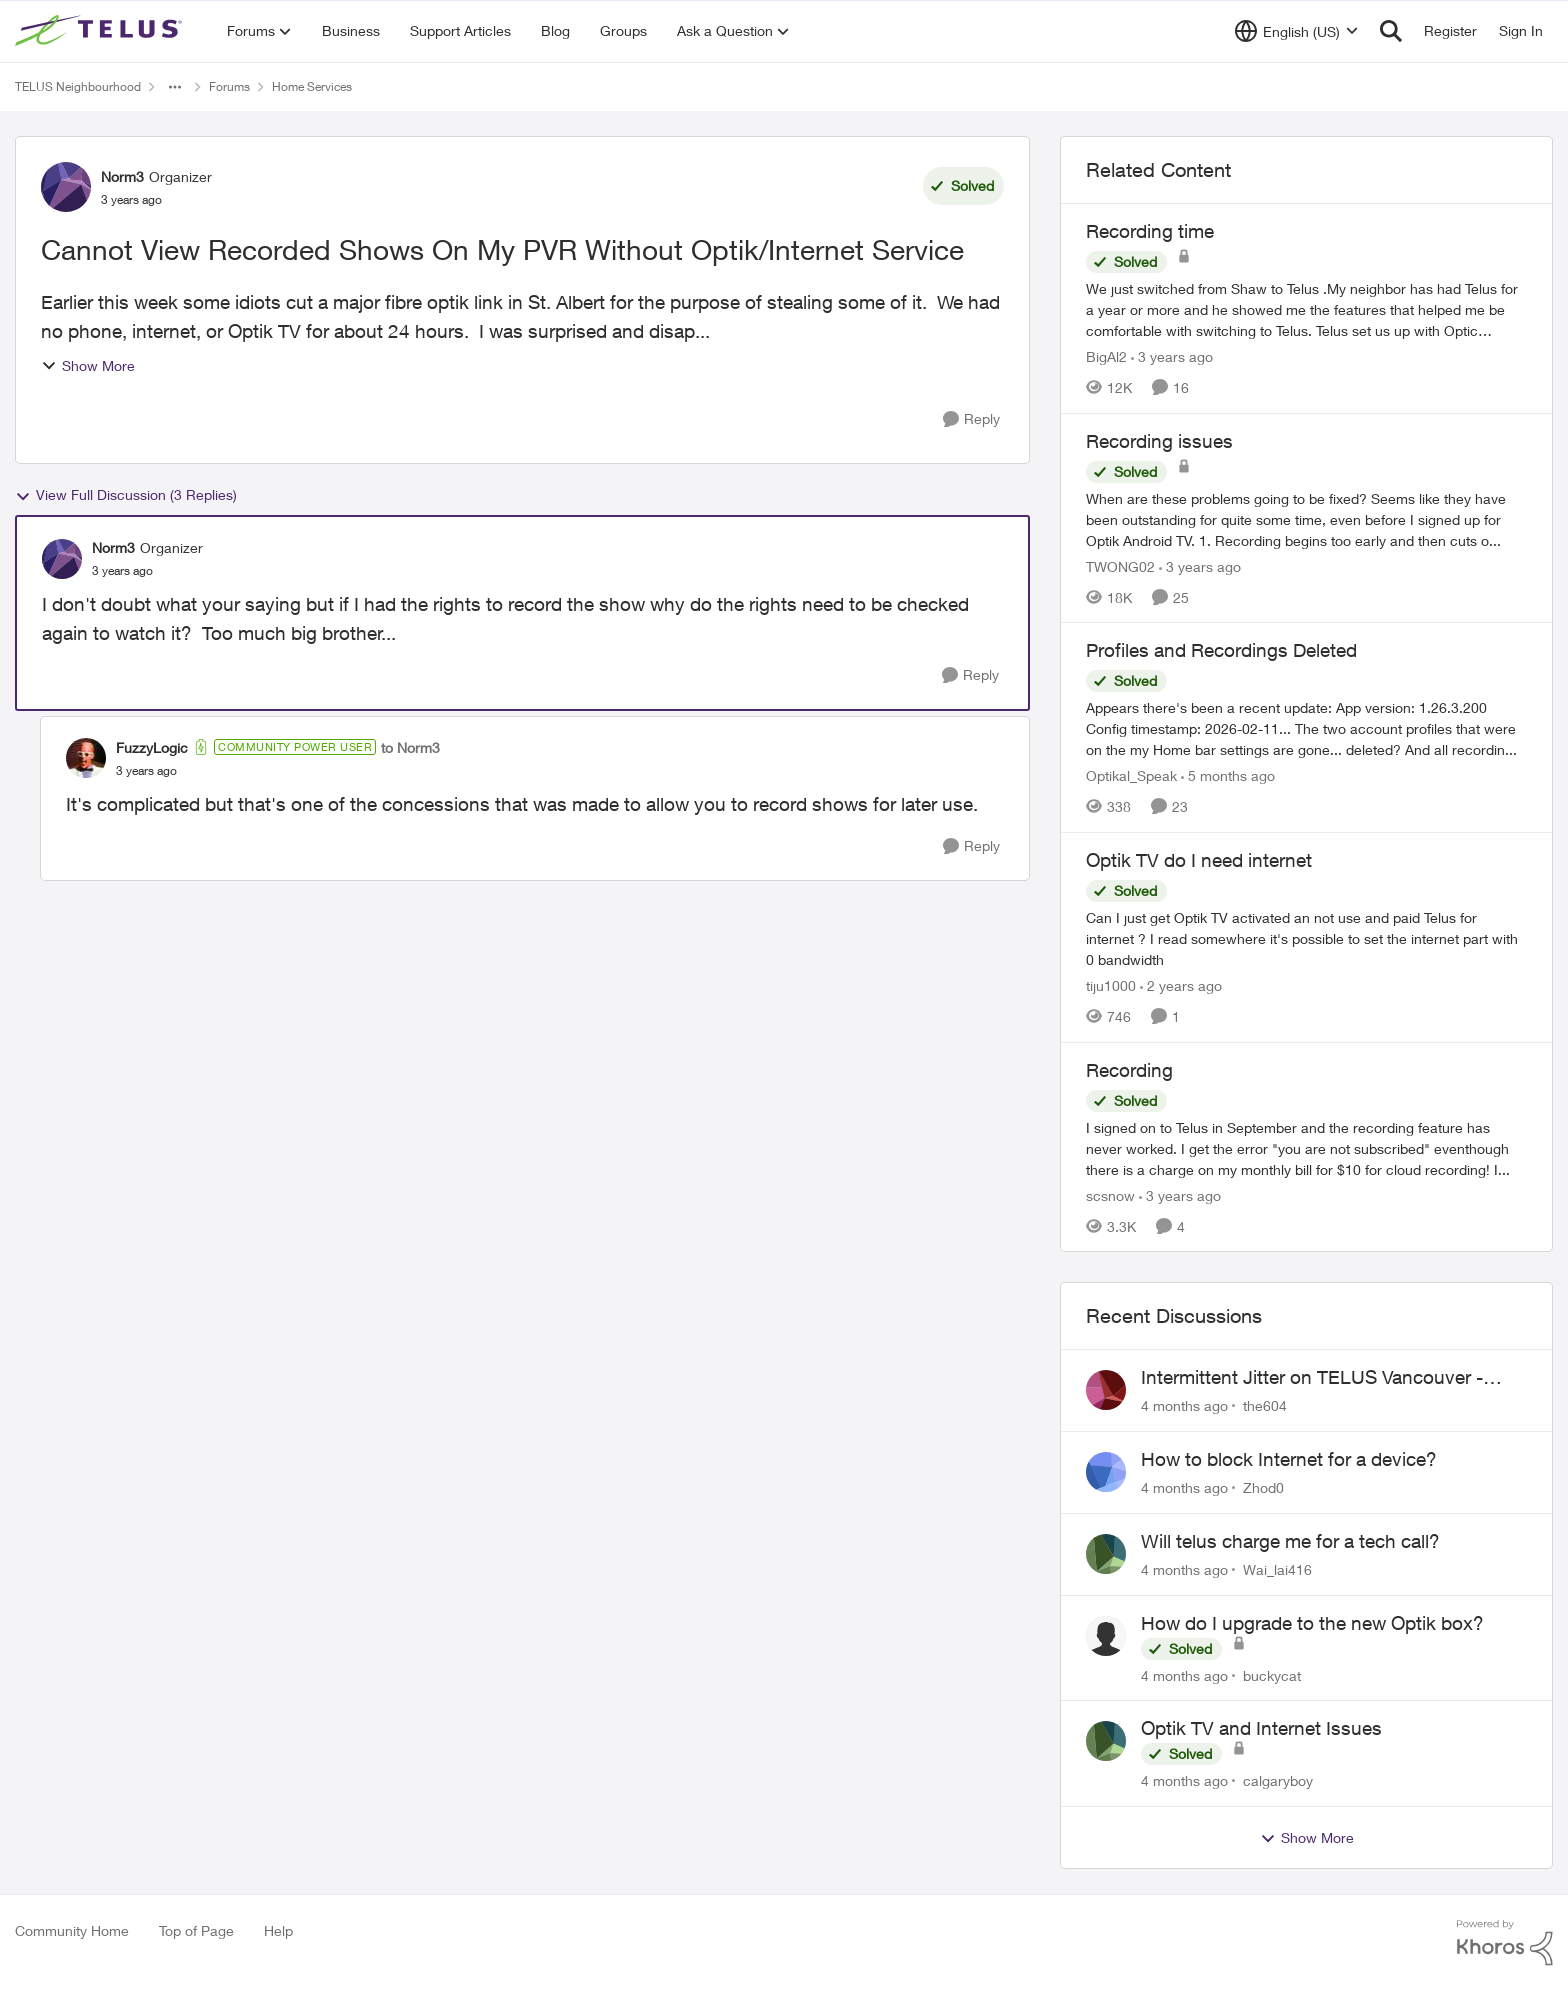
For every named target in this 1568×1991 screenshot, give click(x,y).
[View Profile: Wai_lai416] (1106, 1554)
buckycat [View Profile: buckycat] (1272, 1674)
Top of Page (196, 1930)
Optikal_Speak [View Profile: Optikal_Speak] (1131, 775)
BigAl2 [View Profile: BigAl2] (1106, 356)
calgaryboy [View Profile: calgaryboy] (1278, 1780)
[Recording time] (1306, 309)
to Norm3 (410, 747)
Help (278, 1930)
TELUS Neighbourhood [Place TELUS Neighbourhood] (78, 86)
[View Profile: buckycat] (1106, 1636)
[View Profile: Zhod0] (1106, 1472)
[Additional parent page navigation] (175, 87)
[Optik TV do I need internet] (1306, 938)
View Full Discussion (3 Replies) (126, 495)
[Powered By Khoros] (1505, 1943)
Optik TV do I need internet (1199, 860)
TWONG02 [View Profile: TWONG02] (1120, 565)
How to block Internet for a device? (1289, 1459)
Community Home (72, 1930)
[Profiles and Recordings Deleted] (1306, 728)
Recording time (1150, 231)
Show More (88, 365)
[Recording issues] (1306, 518)
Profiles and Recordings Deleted (1221, 650)
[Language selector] (1296, 31)
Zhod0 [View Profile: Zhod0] (1263, 1487)
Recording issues (1159, 441)
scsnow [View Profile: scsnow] (1110, 1194)
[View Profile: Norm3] (66, 187)
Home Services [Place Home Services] (312, 86)
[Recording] (1306, 1147)
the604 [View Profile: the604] (1265, 1405)
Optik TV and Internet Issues (1261, 1728)
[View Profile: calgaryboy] (1106, 1741)
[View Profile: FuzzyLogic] (86, 758)
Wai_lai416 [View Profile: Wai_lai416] (1277, 1569)
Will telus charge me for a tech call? (1290, 1541)
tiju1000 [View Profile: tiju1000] (1111, 985)
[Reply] (971, 419)
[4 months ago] (1184, 1405)
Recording (1129, 1070)
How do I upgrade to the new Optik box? (1312, 1623)
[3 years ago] (1172, 356)
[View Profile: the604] (1106, 1390)
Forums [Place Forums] (229, 86)
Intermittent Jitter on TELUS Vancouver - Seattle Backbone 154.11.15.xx (1312, 1378)
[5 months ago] (1228, 775)
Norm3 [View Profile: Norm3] (122, 176)
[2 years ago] (1181, 985)
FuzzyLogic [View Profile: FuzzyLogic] (152, 747)
